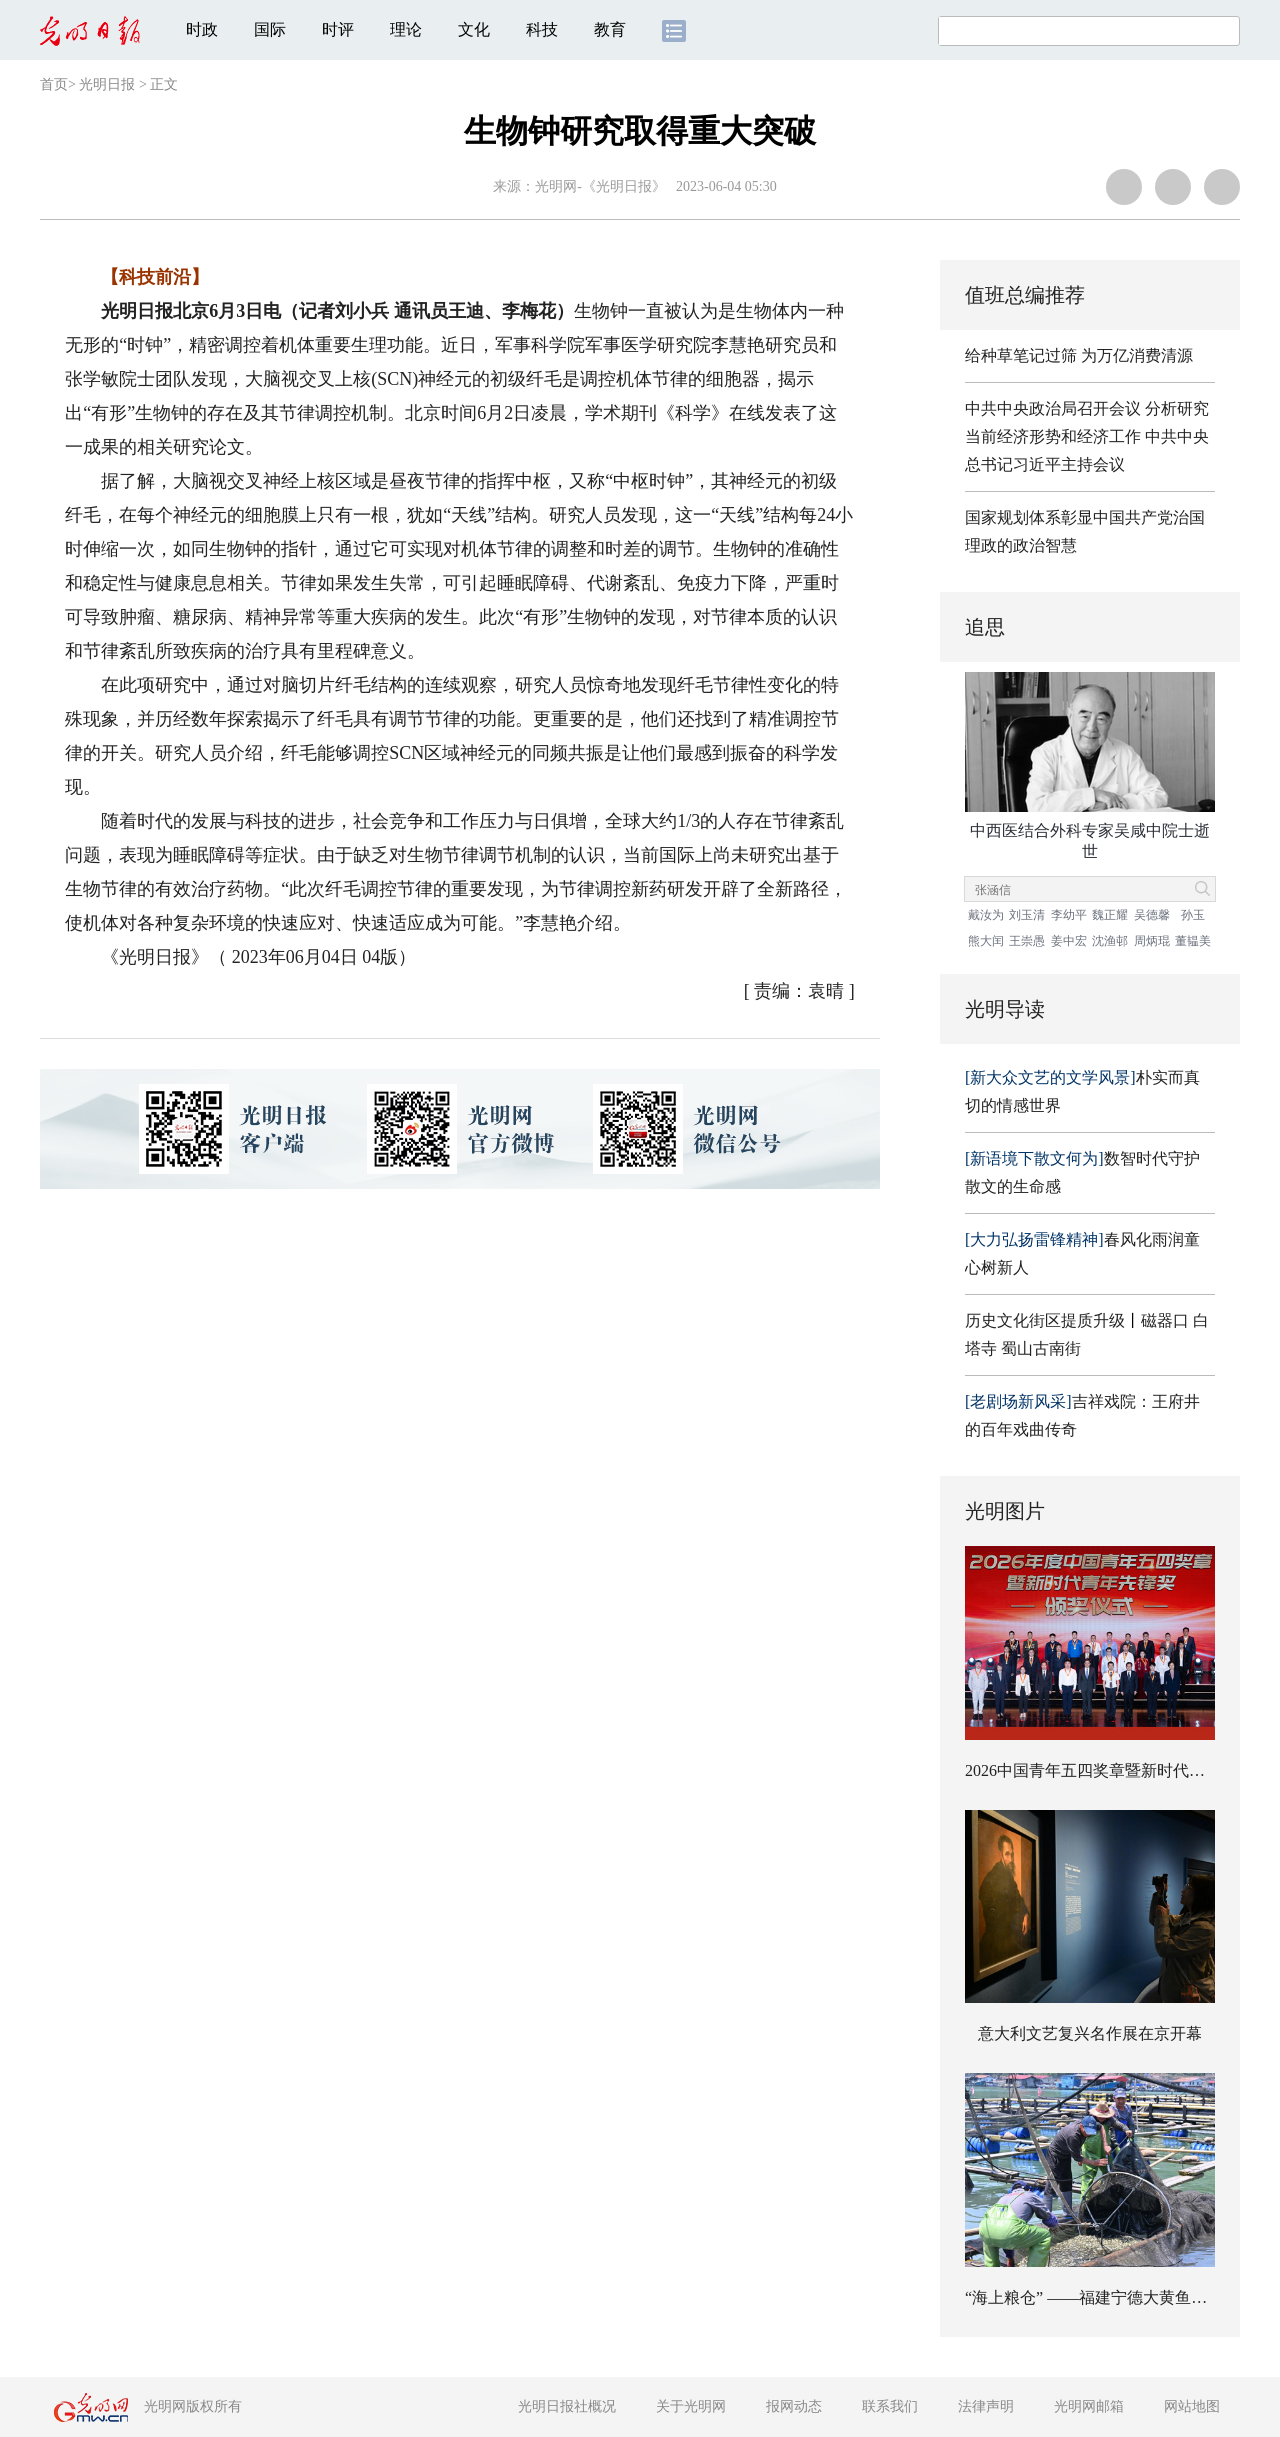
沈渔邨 (1110, 941)
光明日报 (107, 84)
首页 (54, 84)
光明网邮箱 (1089, 2406)
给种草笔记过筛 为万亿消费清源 (1079, 355)
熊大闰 (986, 941)
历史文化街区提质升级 (1045, 1320)
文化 (474, 29)
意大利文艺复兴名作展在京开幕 (1090, 2033)
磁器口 (1165, 1320)
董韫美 (1193, 941)
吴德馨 (1152, 915)
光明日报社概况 (567, 2406)
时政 (202, 29)
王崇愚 (1027, 941)
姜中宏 (1069, 941)
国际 (270, 29)
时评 (338, 29)
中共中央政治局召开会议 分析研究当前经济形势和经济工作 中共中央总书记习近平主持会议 (1087, 436)
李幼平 (1069, 915)
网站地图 (1192, 2406)
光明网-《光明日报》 (600, 186)
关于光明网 (691, 2406)
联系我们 (890, 2406)
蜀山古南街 (1041, 1348)
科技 (542, 29)
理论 (406, 29)
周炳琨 (1152, 941)
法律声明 (986, 2406)
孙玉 (1193, 915)
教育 (610, 29)
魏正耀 (1110, 915)
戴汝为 (986, 915)
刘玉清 (1027, 915)
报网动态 (794, 2406)
